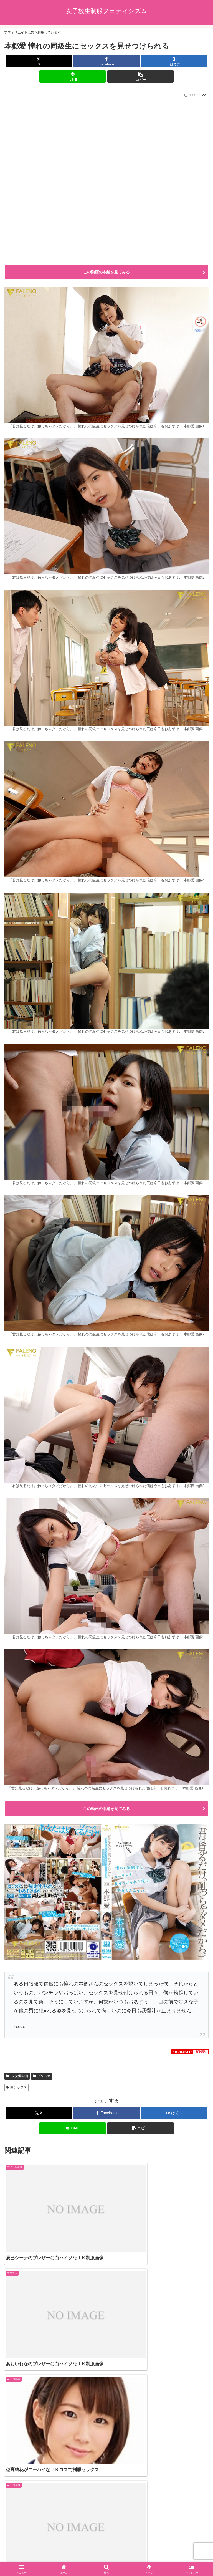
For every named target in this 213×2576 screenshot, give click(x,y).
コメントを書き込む (106, 2503)
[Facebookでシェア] (106, 61)
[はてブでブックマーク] (174, 61)
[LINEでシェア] (72, 76)
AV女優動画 (17, 2076)
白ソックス (16, 2087)
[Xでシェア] (39, 61)
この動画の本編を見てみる (106, 272)
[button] (140, 76)
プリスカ (41, 2076)
